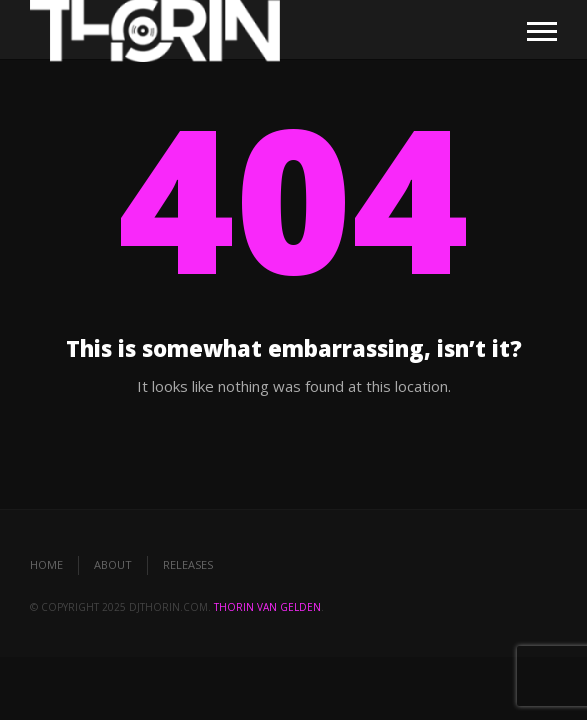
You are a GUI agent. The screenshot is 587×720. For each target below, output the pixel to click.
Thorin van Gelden (267, 607)
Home (46, 564)
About (113, 564)
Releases (188, 564)
